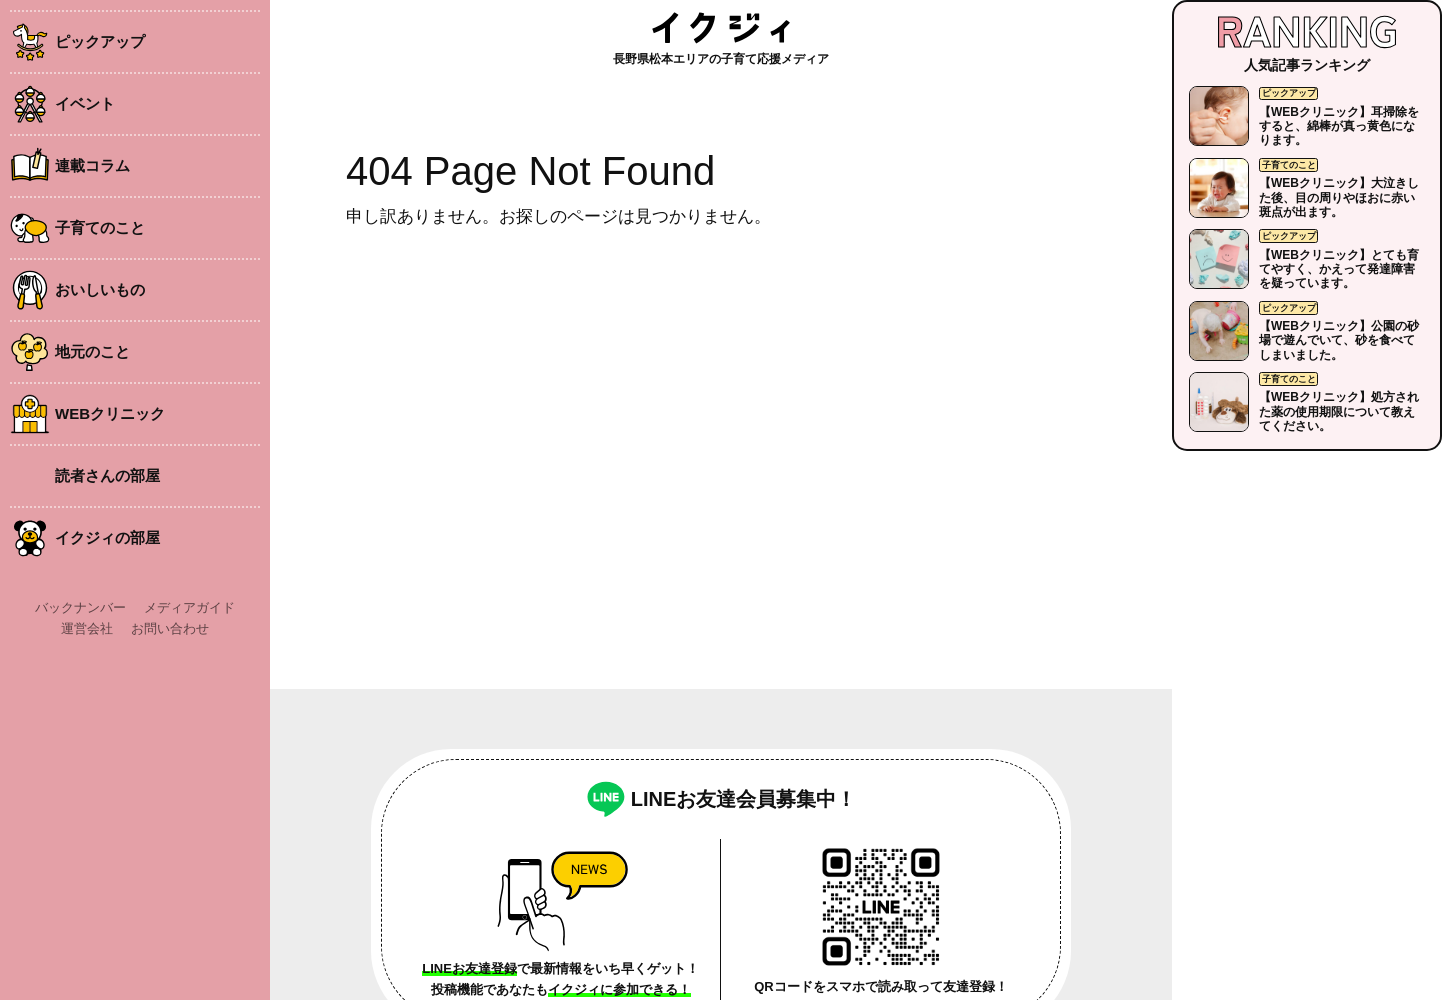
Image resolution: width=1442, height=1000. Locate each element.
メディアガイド (189, 607)
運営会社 (87, 628)
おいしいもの (100, 289)
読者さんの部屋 (107, 475)
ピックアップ (100, 41)
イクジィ (721, 27)
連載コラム (92, 165)
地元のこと (92, 351)
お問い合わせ (170, 628)
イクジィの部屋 (107, 537)
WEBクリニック (110, 413)
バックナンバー (80, 607)
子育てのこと (100, 227)
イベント (85, 103)
